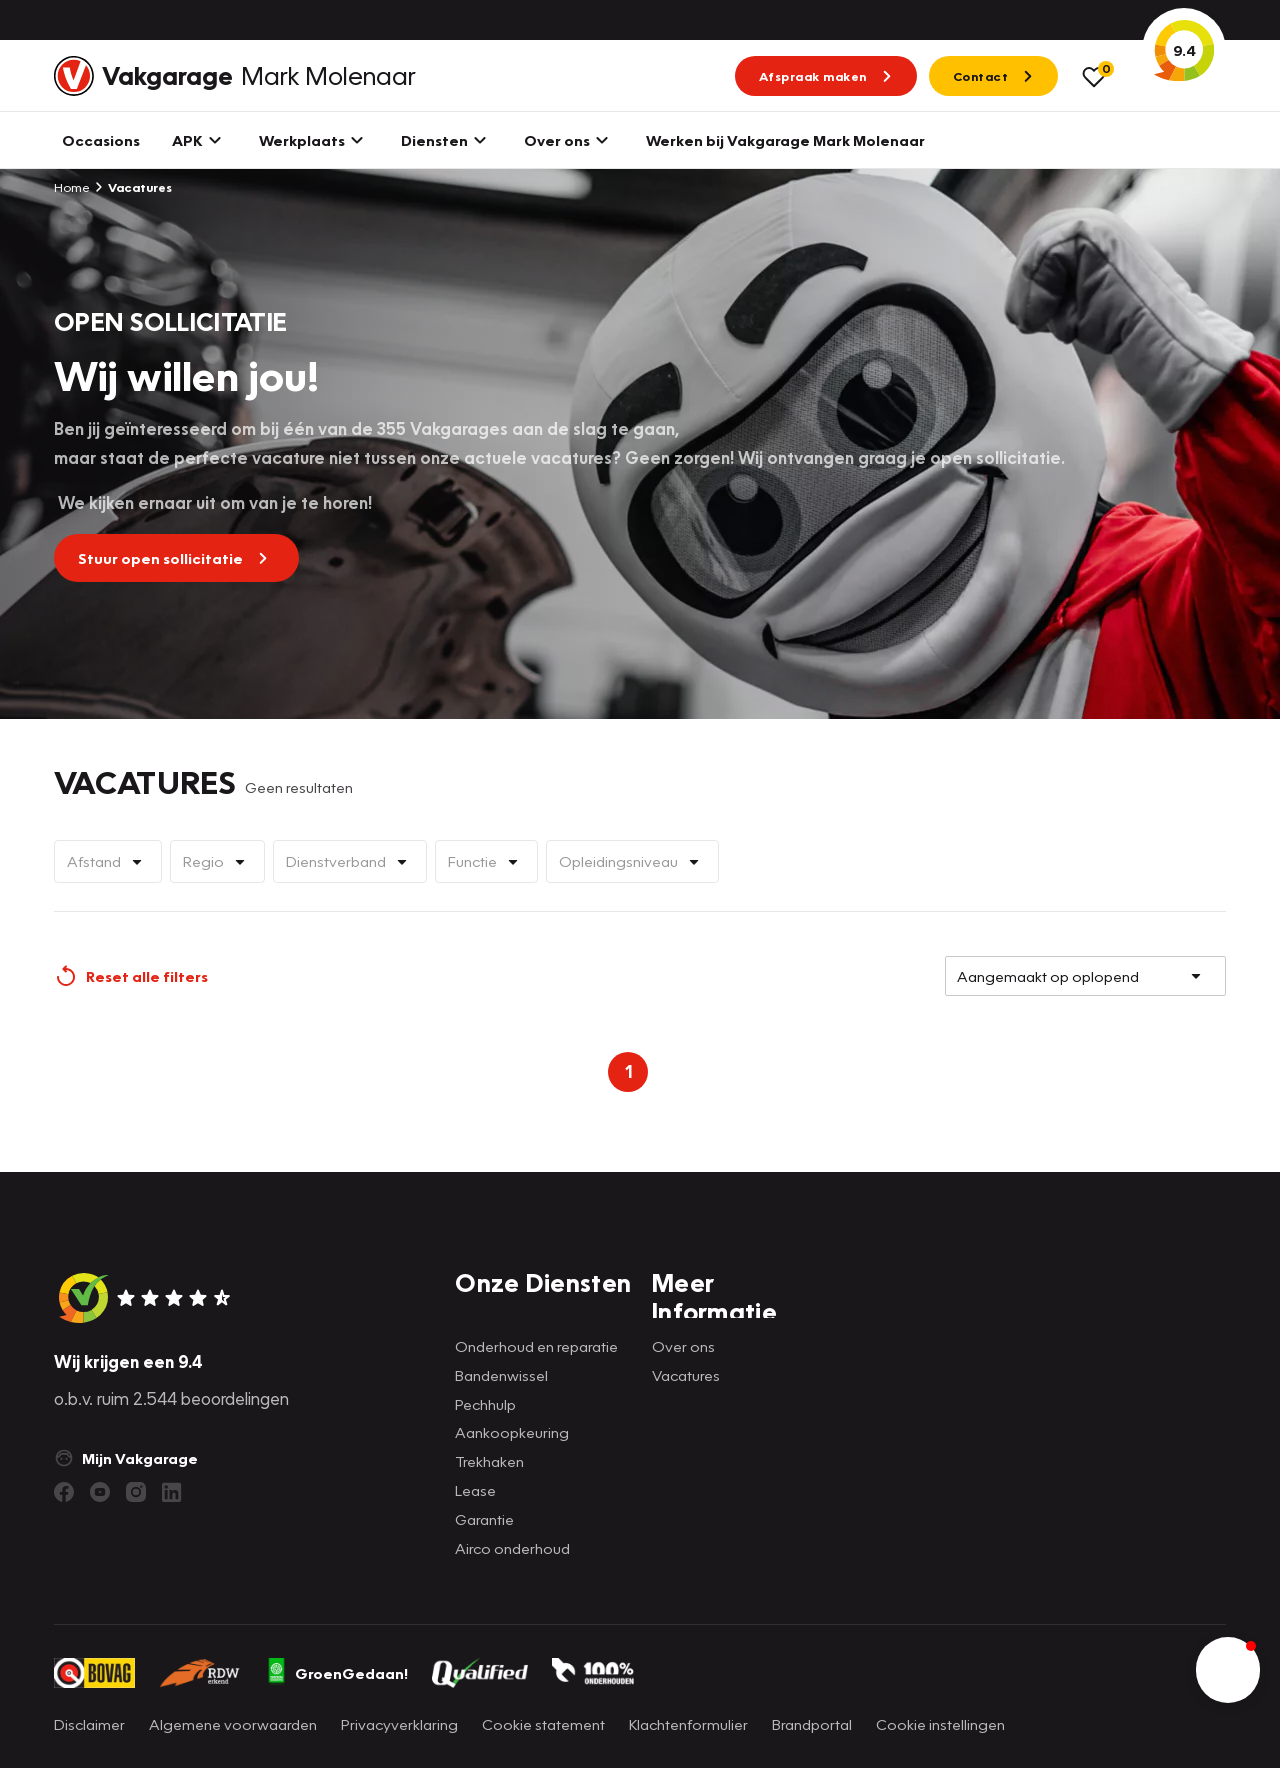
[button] (1228, 1670)
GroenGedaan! (337, 1673)
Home (72, 187)
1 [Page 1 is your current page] (628, 1071)
